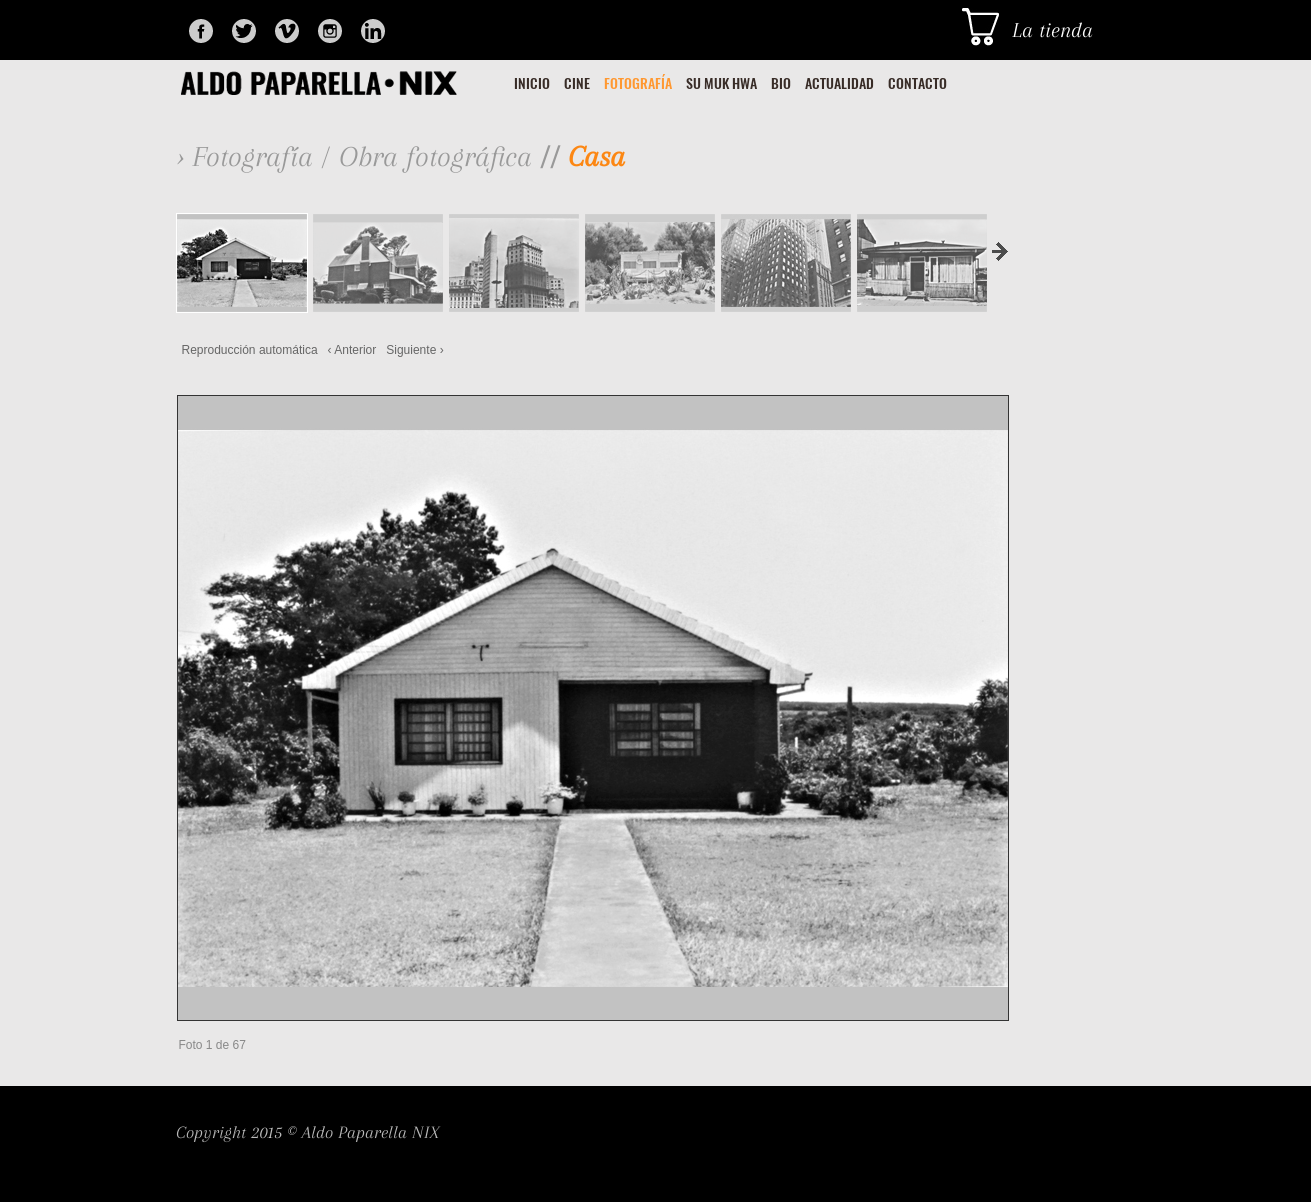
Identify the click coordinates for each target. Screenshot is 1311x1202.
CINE (577, 83)
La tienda (1052, 30)
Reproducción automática (250, 350)
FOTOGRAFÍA (638, 83)
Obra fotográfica (435, 156)
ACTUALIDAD (839, 83)
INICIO (532, 83)
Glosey (343, 81)
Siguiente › (414, 350)
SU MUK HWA (721, 83)
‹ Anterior (352, 350)
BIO (781, 83)
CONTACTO (917, 83)
